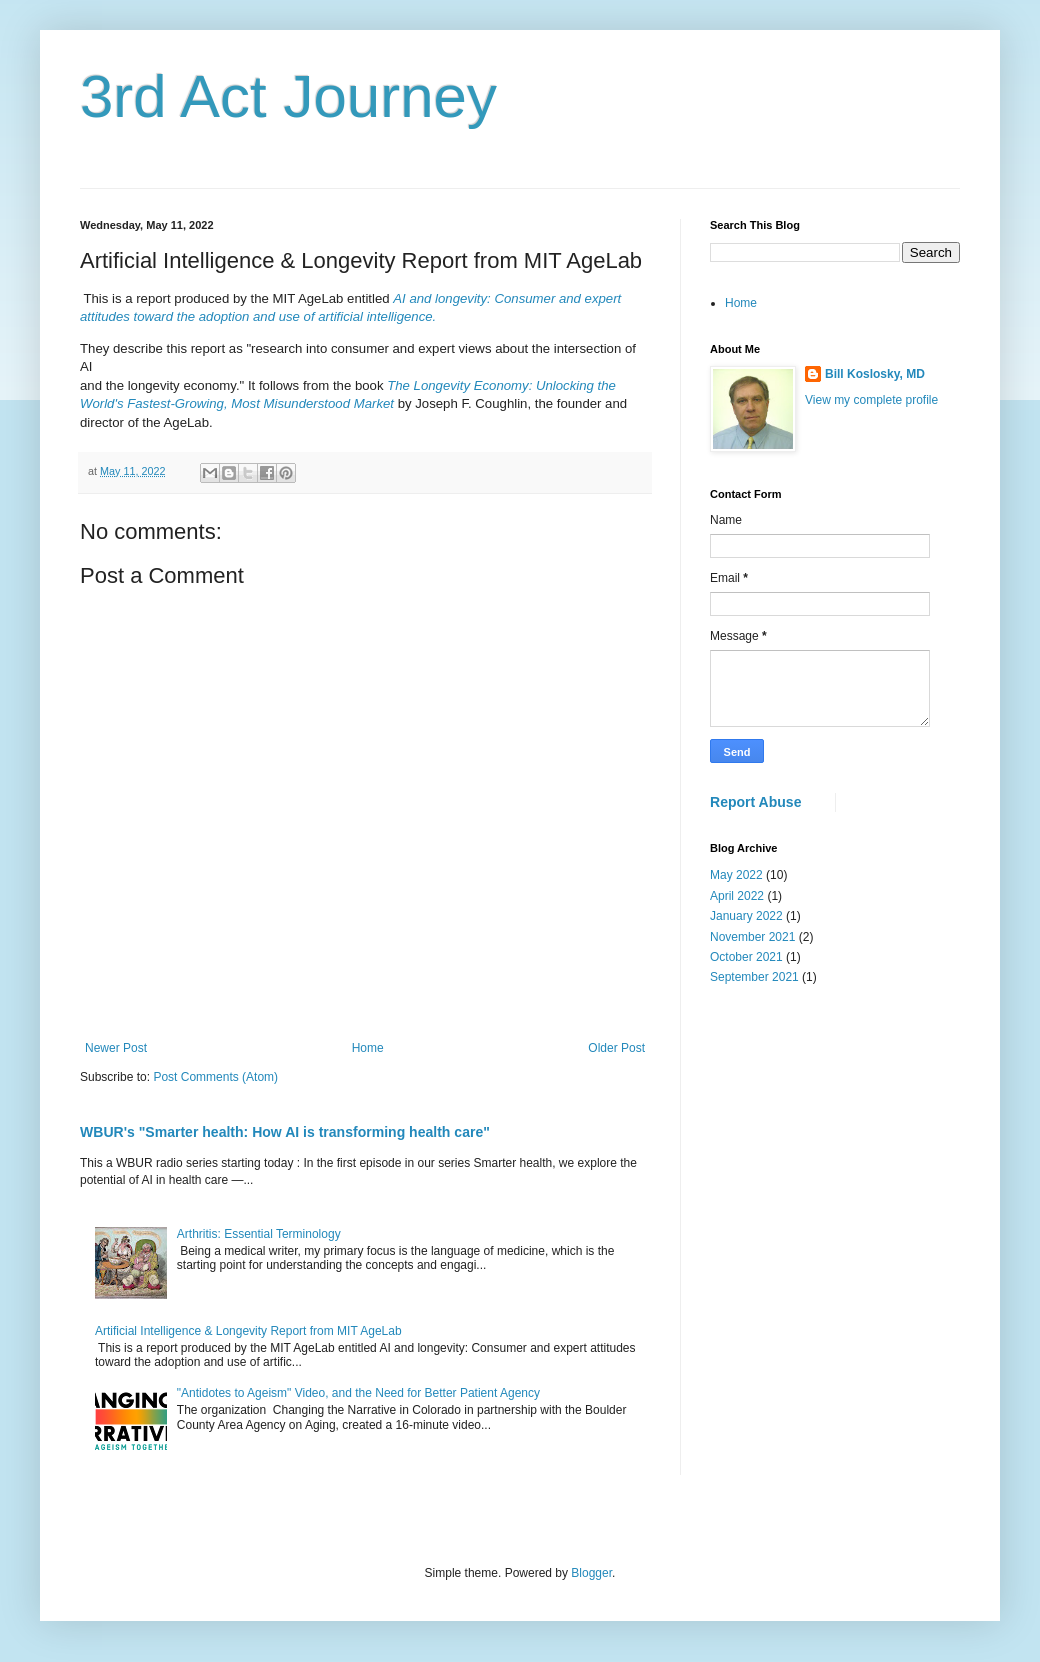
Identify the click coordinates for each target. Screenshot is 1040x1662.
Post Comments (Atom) (215, 1077)
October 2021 (746, 957)
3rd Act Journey (288, 96)
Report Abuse (755, 802)
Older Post (616, 1048)
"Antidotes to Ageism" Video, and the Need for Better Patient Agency (358, 1393)
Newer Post (116, 1048)
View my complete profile (871, 400)
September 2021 (754, 977)
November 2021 (752, 937)
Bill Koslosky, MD (875, 374)
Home (368, 1048)
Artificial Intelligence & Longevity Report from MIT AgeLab (248, 1331)
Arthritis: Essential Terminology (259, 1234)
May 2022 (736, 875)
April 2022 (737, 896)
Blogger (591, 1573)
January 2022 (746, 916)
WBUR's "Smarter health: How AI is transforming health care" (285, 1132)
